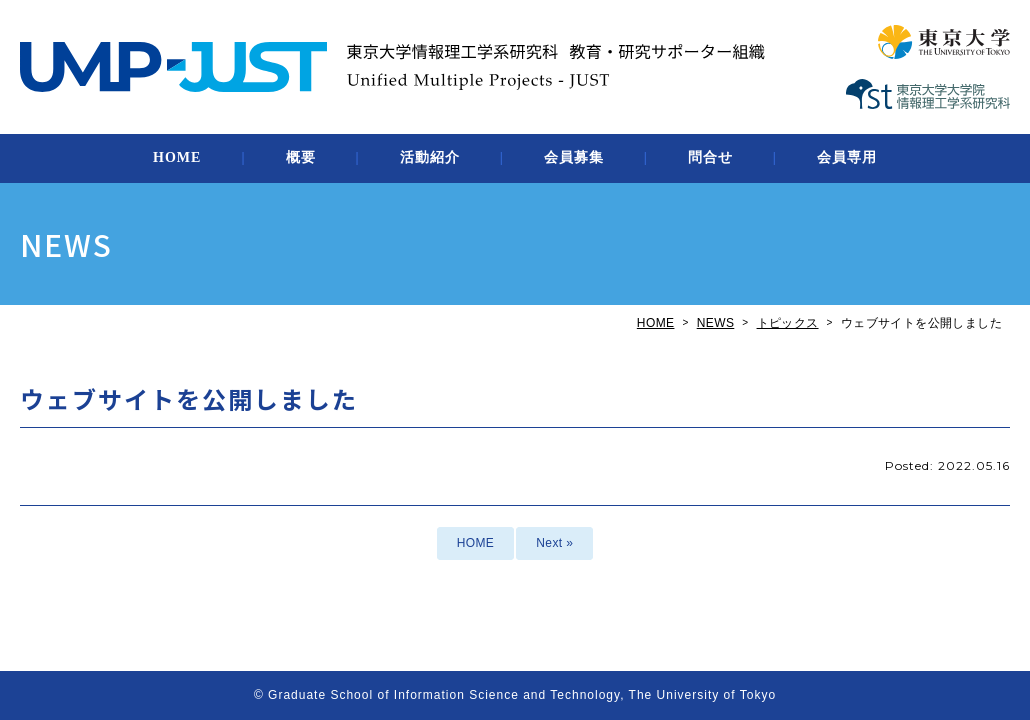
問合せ (710, 157)
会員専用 (847, 157)
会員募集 (574, 157)
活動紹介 (430, 157)
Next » (554, 543)
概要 (301, 157)
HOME (177, 157)
